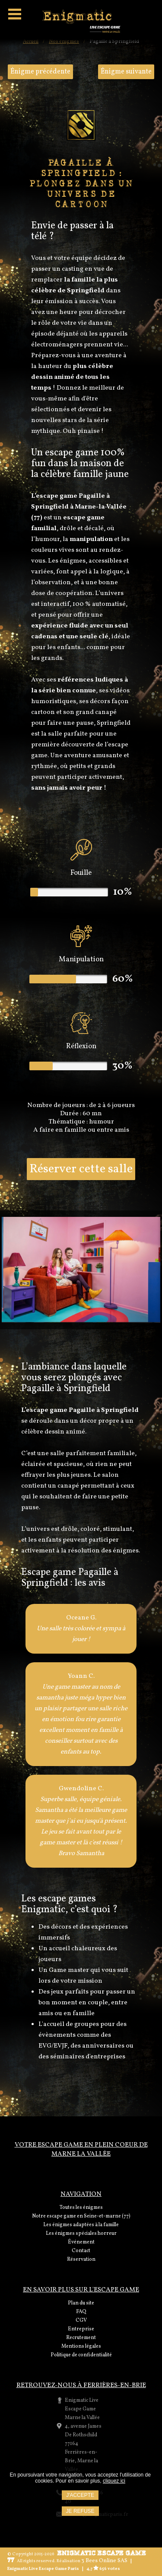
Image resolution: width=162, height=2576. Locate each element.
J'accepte (80, 2495)
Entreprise (81, 2329)
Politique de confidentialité (81, 2355)
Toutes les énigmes (81, 2207)
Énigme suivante (126, 72)
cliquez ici (114, 2481)
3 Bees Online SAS (104, 2561)
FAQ (81, 2311)
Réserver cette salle (81, 1169)
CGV (81, 2320)
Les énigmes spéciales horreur (81, 2233)
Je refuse (80, 2511)
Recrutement (81, 2337)
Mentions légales (81, 2346)
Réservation (81, 2259)
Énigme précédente (40, 72)
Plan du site (81, 2303)
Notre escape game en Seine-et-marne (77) (81, 2216)
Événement (81, 2242)
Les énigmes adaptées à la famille (81, 2224)
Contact (81, 2250)
